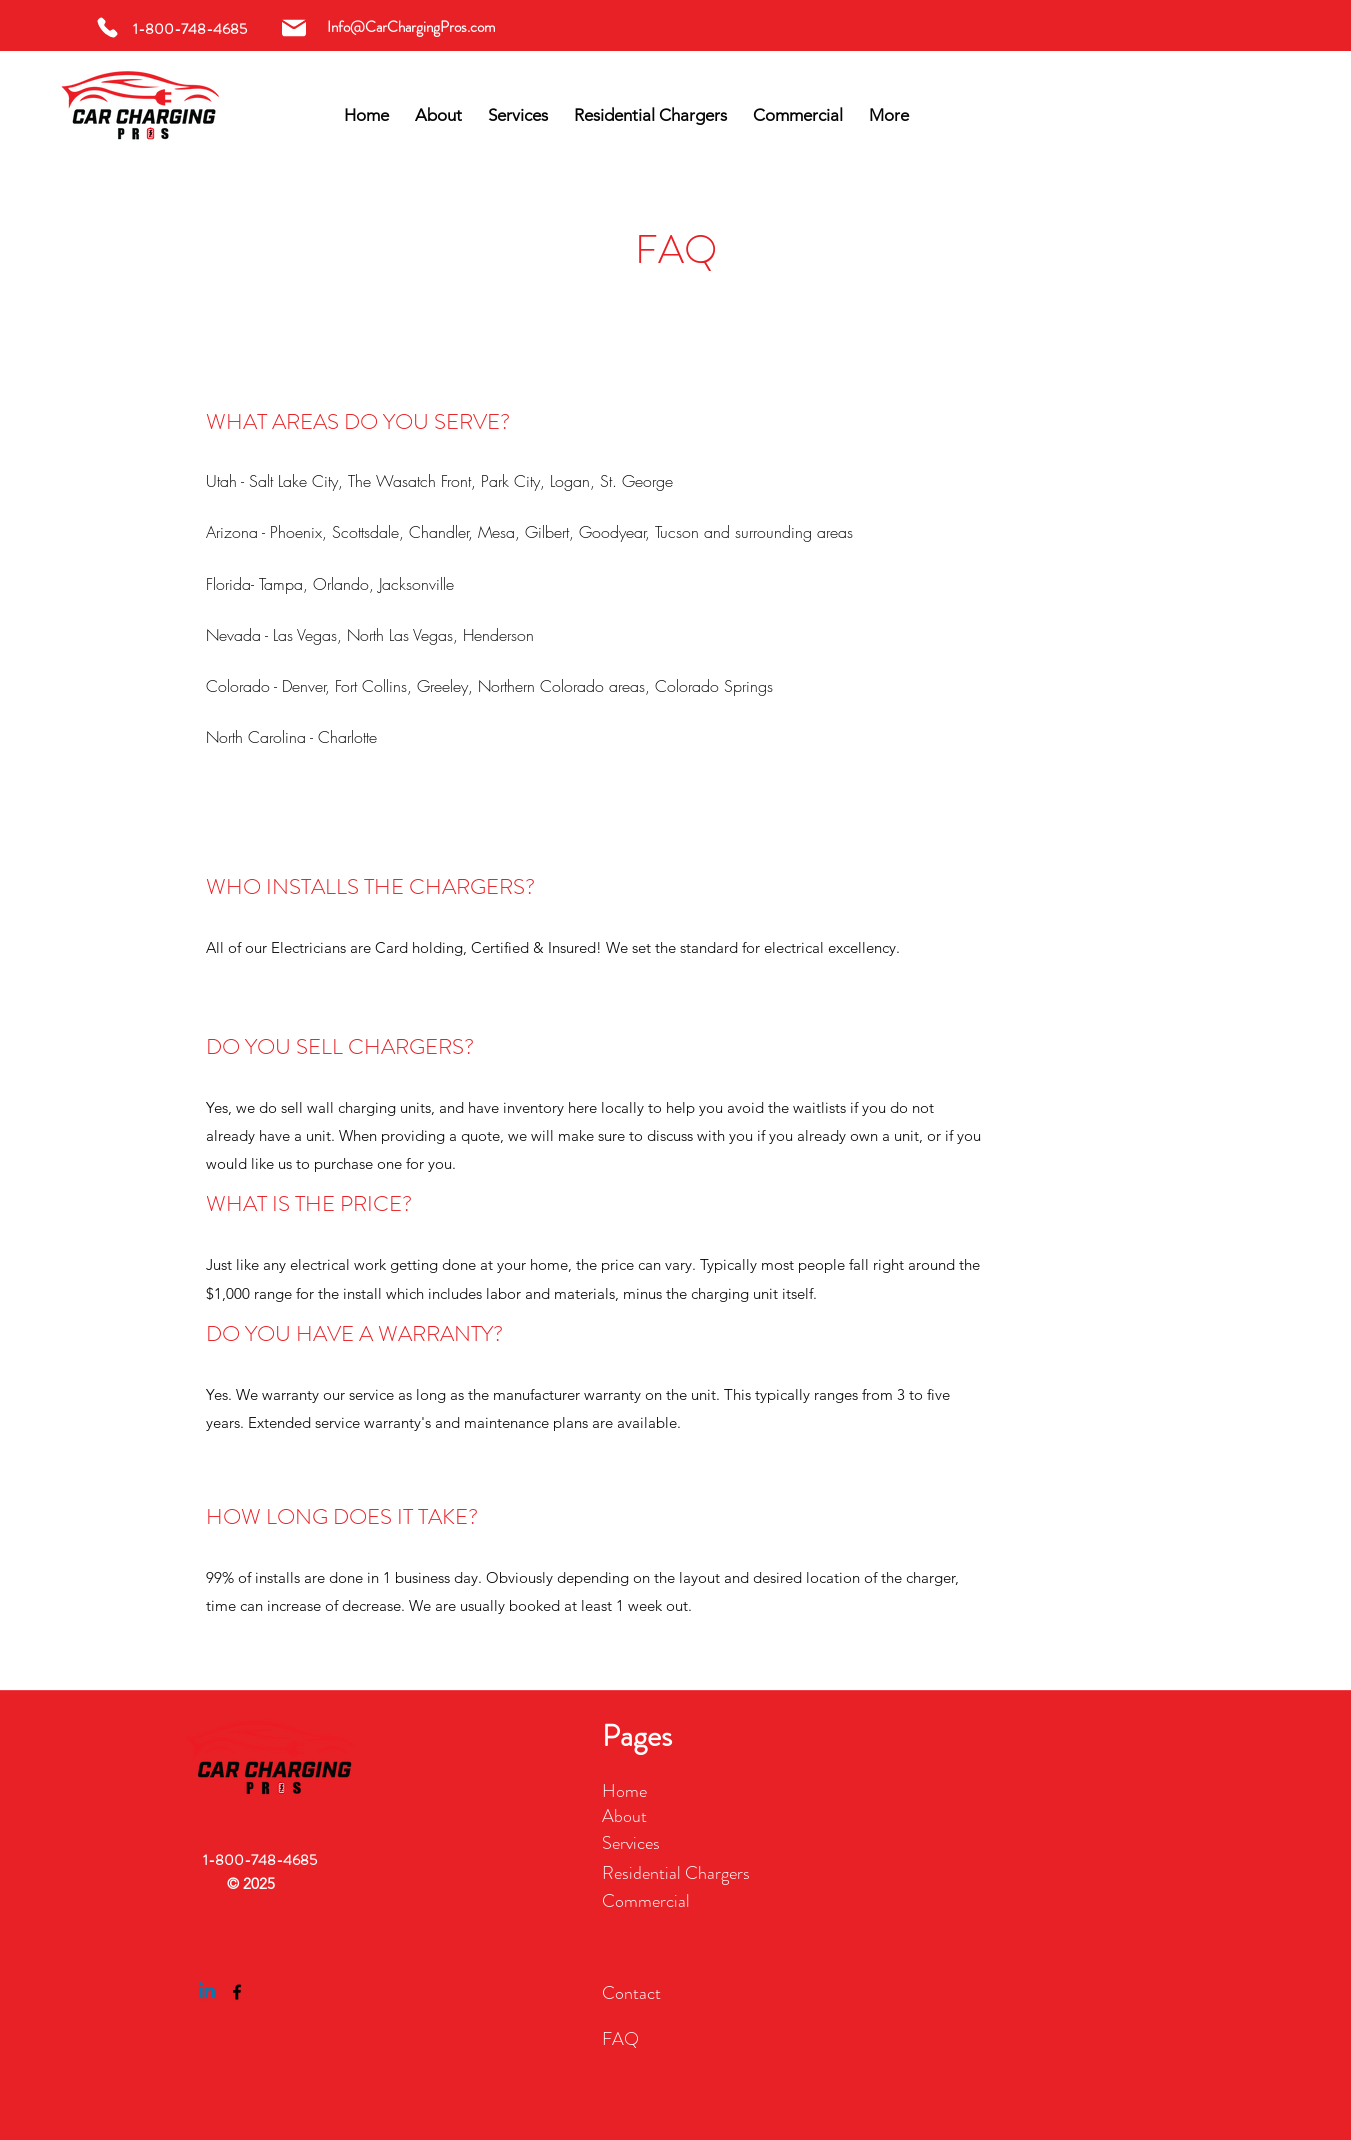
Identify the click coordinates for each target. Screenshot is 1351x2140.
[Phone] (107, 27)
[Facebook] (237, 1992)
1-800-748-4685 (260, 1860)
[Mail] (293, 27)
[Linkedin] (207, 1992)
